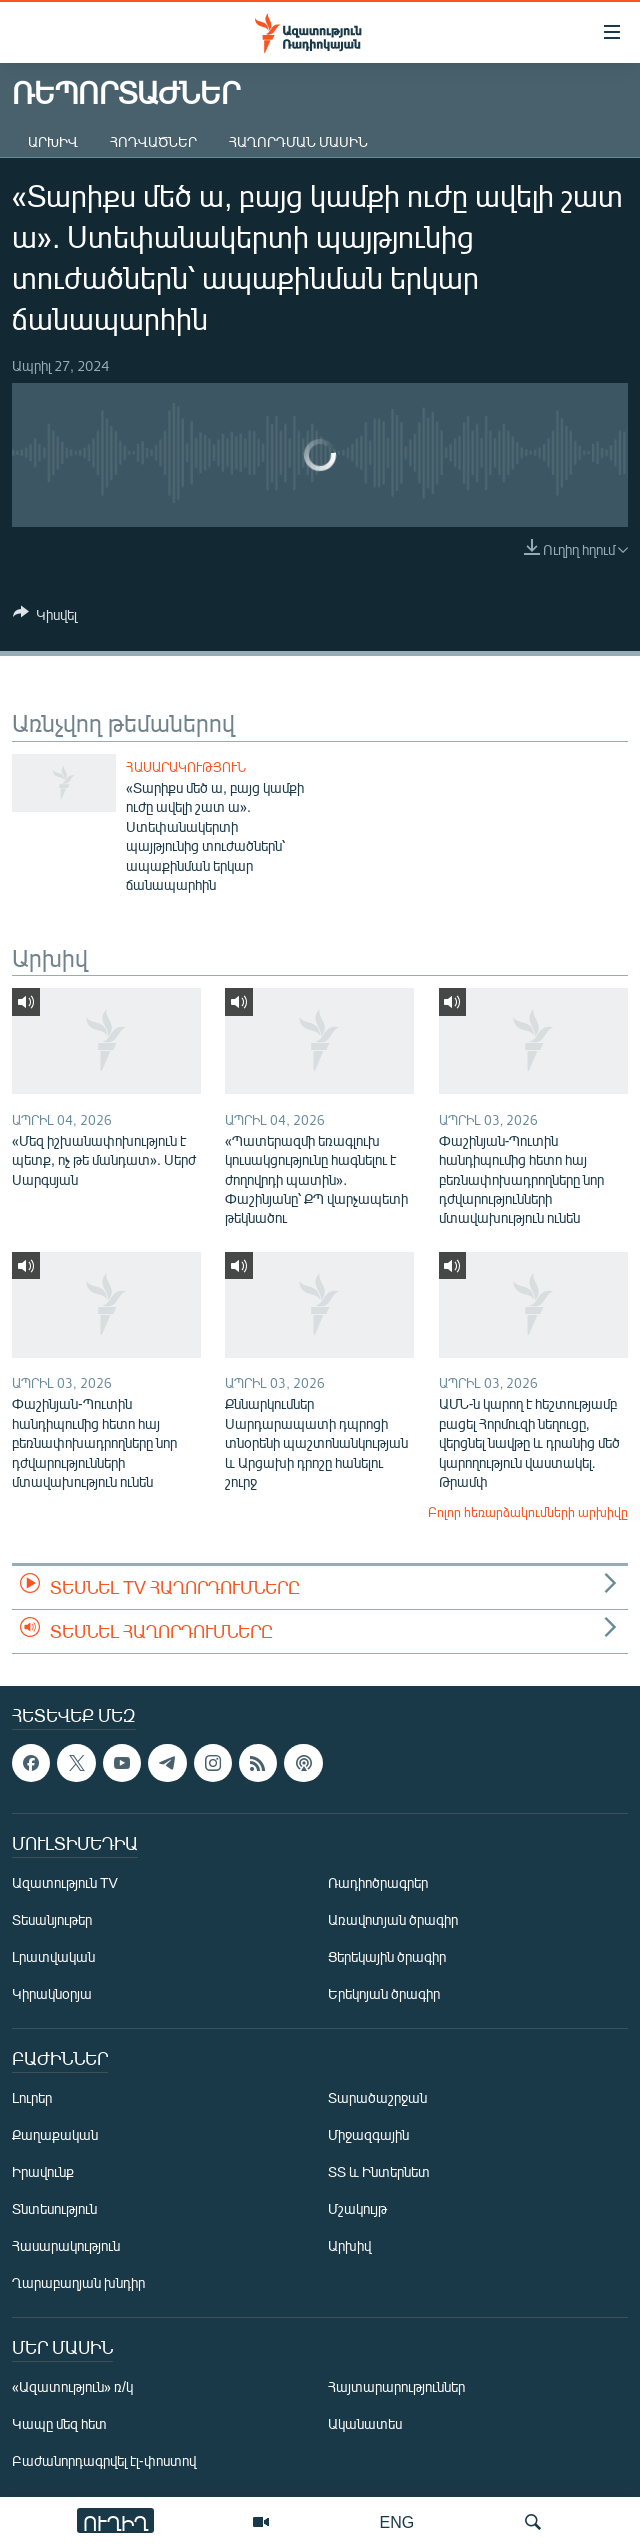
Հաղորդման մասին (298, 141)
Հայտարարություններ (396, 2386)
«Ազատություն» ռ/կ (72, 2386)
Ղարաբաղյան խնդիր (78, 2282)
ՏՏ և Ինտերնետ (379, 2171)
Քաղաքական (55, 2134)
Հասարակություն (186, 767)
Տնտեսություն (54, 2208)
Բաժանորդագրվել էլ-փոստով (104, 2460)
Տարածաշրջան (377, 2097)
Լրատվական (53, 1956)
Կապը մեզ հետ (59, 2423)
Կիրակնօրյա (52, 1993)
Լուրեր (32, 2097)
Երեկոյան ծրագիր (384, 1993)
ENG (397, 2521)
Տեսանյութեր (52, 1919)
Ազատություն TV (65, 1882)
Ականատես (365, 2423)
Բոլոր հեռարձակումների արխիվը (528, 1512)
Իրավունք (43, 2171)
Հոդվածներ (153, 141)
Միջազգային (368, 2134)
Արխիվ (53, 141)
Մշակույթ (357, 2208)
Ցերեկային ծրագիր (387, 1956)
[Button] (45, 618)
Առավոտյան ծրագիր (393, 1919)
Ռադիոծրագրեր (378, 1882)
